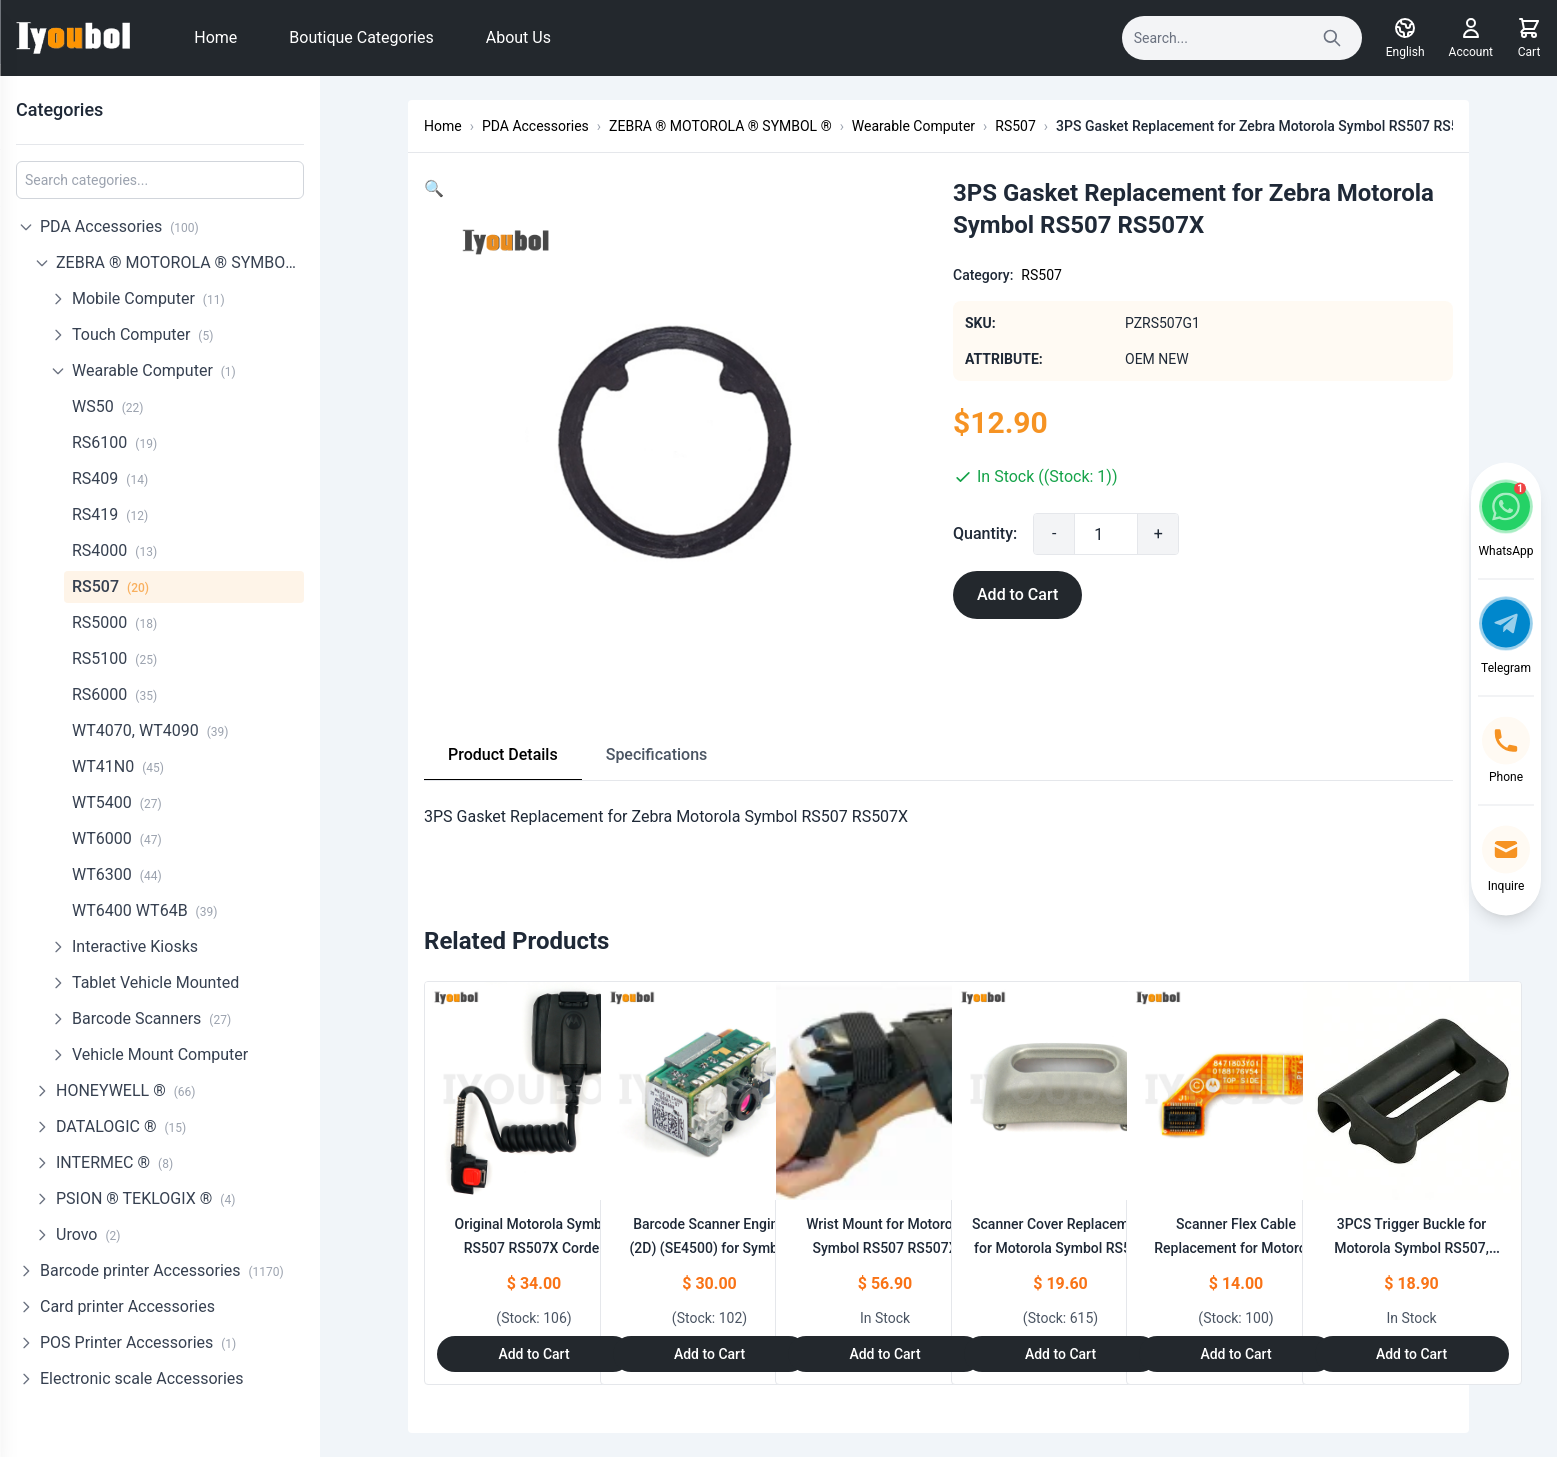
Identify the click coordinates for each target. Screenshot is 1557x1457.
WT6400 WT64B (144, 910)
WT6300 (117, 874)
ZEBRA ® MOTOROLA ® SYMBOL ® (180, 262)
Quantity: (985, 533)
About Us (518, 37)
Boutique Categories (361, 37)
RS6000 (114, 694)
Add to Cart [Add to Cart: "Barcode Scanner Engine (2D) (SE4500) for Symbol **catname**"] (709, 1354)
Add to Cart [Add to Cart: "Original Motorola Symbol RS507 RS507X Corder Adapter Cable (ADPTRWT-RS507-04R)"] (533, 1354)
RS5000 (114, 622)
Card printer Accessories (127, 1306)
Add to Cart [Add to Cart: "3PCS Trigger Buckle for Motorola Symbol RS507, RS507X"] (1411, 1354)
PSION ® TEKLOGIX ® (145, 1198)
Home (215, 37)
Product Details (503, 754)
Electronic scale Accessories (142, 1378)
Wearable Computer (154, 370)
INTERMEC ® (114, 1162)
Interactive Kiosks (135, 946)
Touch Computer (142, 334)
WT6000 (117, 838)
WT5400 (117, 802)
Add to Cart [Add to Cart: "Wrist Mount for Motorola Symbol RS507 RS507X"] (884, 1354)
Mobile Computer (148, 298)
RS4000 (114, 550)
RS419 (110, 514)
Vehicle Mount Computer (160, 1054)
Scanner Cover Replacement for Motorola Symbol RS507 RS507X (1060, 1248)
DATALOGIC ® (121, 1126)
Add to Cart (1017, 594)
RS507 (110, 586)
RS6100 (114, 442)
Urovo (88, 1234)
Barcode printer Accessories (162, 1270)
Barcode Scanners (151, 1018)
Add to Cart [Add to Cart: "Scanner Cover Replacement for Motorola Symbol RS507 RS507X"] (1060, 1354)
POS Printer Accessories (138, 1342)
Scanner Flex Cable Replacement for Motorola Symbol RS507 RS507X (1236, 1248)
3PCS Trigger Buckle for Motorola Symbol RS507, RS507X (1411, 1248)
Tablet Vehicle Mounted (155, 982)
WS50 (107, 406)
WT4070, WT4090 (150, 730)
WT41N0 (118, 766)
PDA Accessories (119, 226)
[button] (434, 188)
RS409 (110, 478)
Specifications (657, 754)
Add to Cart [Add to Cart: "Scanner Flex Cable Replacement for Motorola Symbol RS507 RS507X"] (1235, 1354)
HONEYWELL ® (126, 1090)
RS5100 (114, 658)
